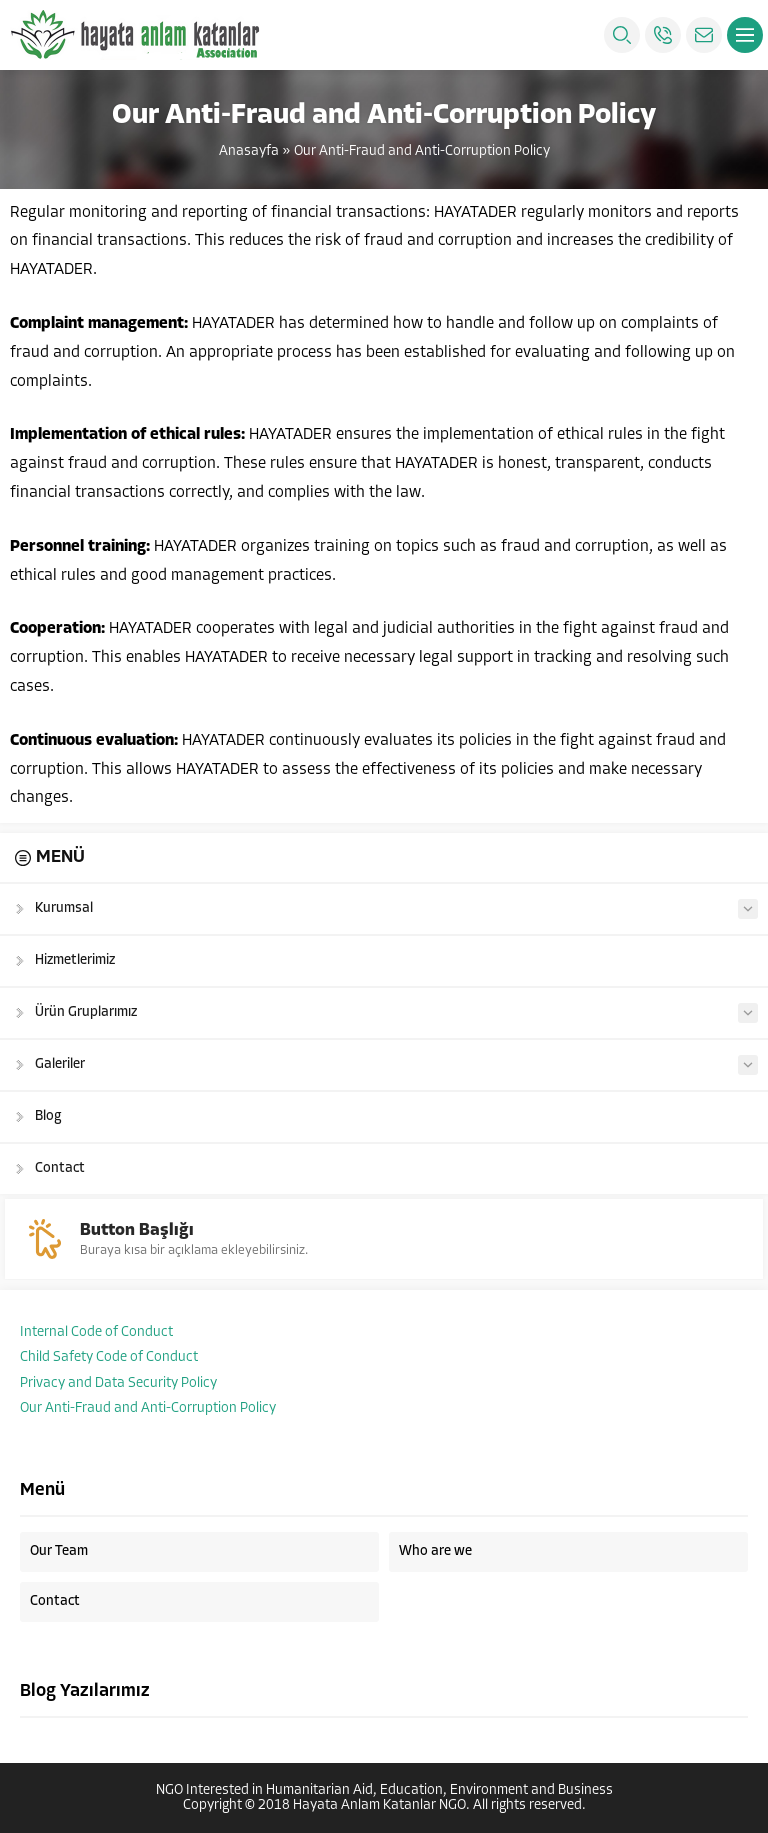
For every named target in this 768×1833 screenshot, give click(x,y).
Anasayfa (249, 151)
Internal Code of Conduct (96, 1332)
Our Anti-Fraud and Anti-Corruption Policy (148, 1408)
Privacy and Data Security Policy (118, 1383)
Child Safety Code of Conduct (109, 1357)
